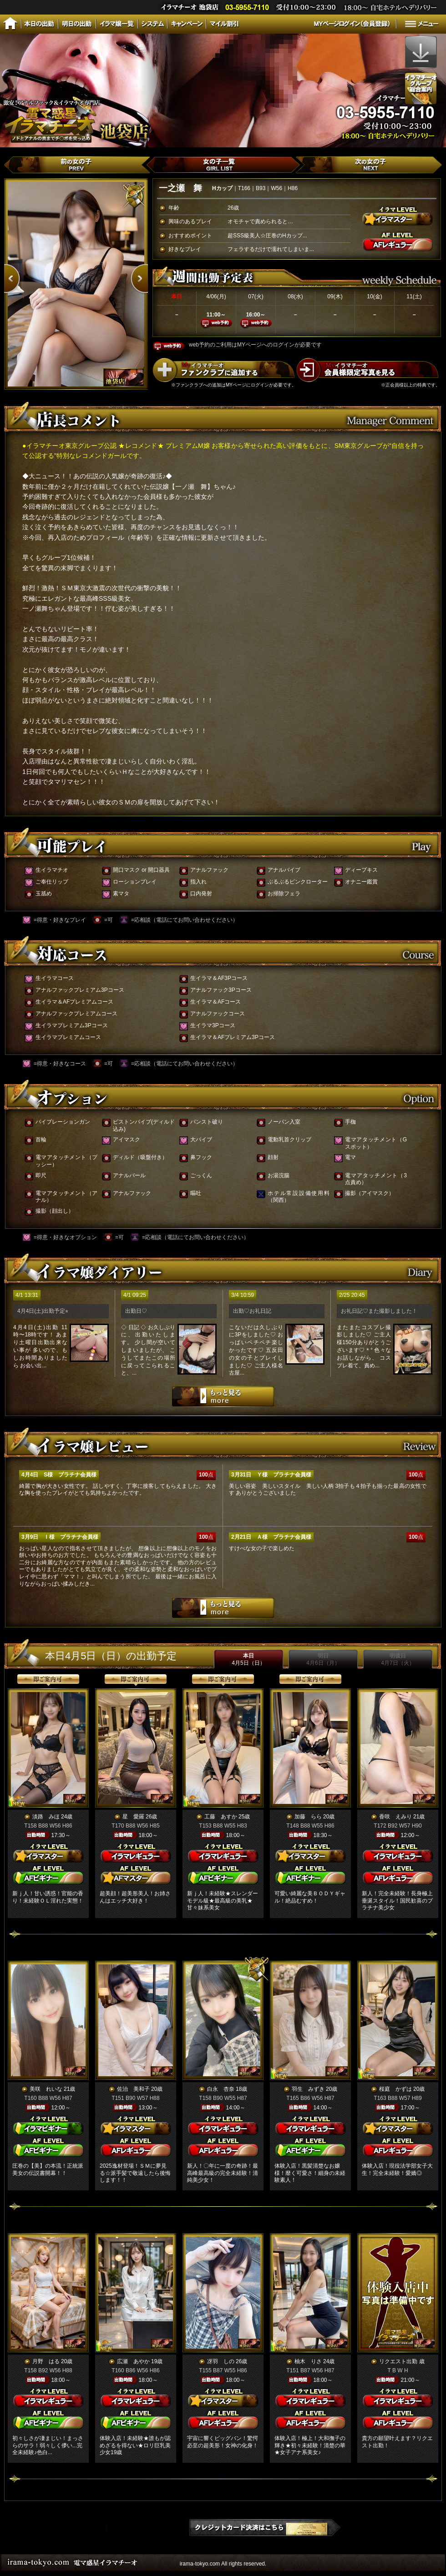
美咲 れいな (46, 2089)
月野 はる (46, 2361)
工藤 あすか (220, 1816)
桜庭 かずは (395, 2089)
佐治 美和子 (133, 2089)
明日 (323, 1659)
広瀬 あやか (133, 2361)
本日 (248, 1659)
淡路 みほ (46, 1816)
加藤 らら (308, 1816)
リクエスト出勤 (398, 2361)
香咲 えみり (395, 1816)
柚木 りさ (308, 2361)
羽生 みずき (308, 2089)
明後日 (397, 1659)
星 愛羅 (133, 1816)
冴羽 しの (220, 2361)
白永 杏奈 (220, 2089)
